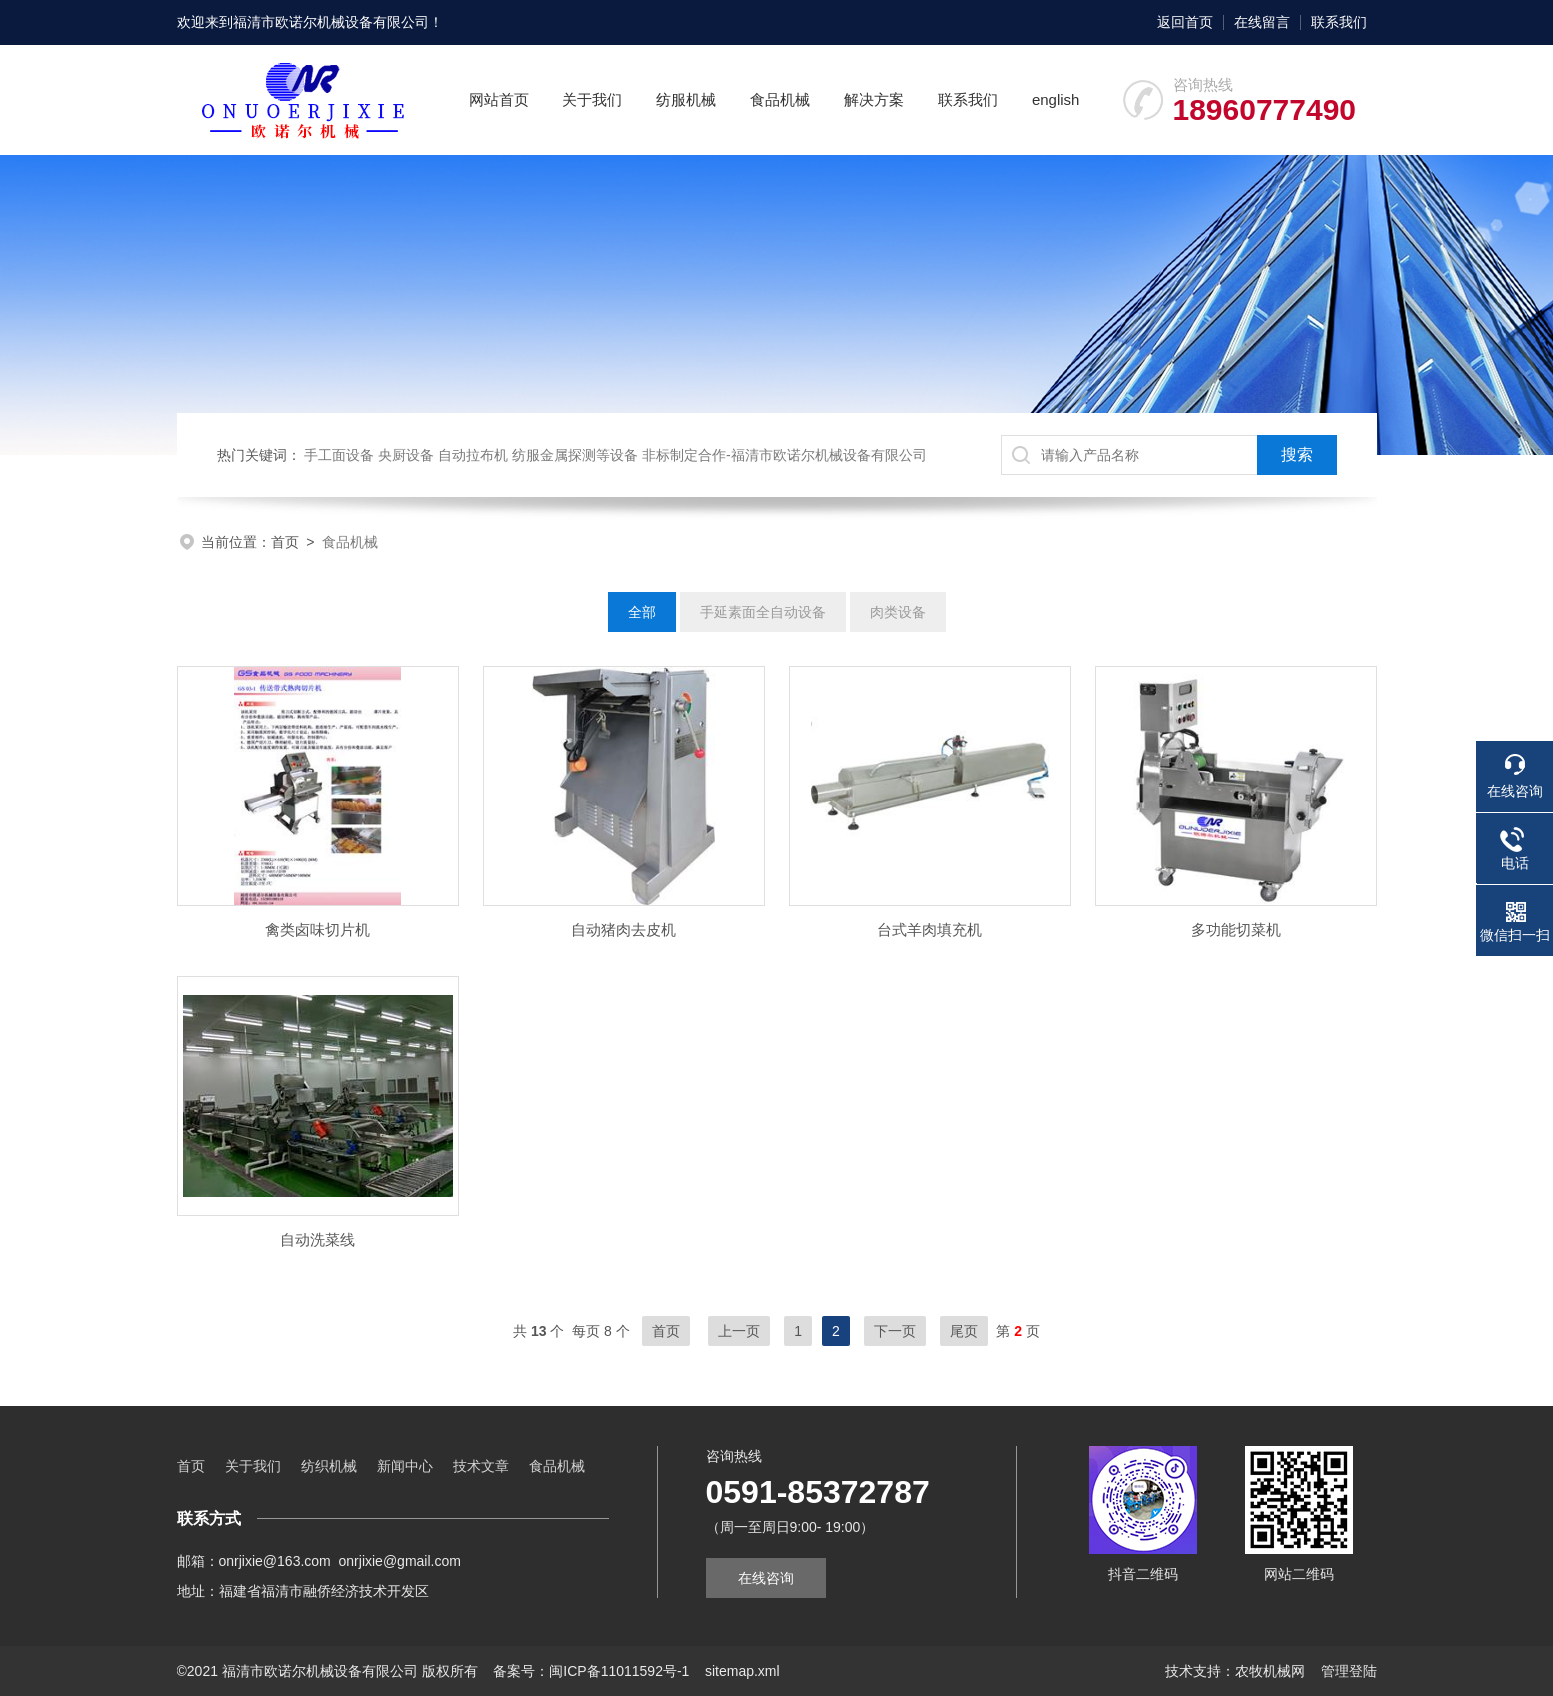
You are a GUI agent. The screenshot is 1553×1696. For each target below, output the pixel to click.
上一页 (739, 1331)
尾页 (964, 1331)
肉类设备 (898, 612)
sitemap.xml (742, 1671)
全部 (642, 612)
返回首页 (1185, 22)
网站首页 (499, 99)
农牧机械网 (1270, 1671)
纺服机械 (686, 99)
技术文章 (481, 1466)
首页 (285, 542)
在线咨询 (766, 1578)
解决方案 (874, 99)
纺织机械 (329, 1466)
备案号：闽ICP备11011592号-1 (591, 1671)
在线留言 (1262, 22)
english (1056, 99)
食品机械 (780, 99)
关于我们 (592, 99)
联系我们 (1339, 22)
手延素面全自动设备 (763, 612)
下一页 (895, 1331)
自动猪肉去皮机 (623, 929)
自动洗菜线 (317, 1239)
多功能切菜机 (1236, 929)
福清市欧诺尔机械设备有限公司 (331, 22)
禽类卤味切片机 (317, 929)
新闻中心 (405, 1466)
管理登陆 (1349, 1671)
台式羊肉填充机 (929, 929)
